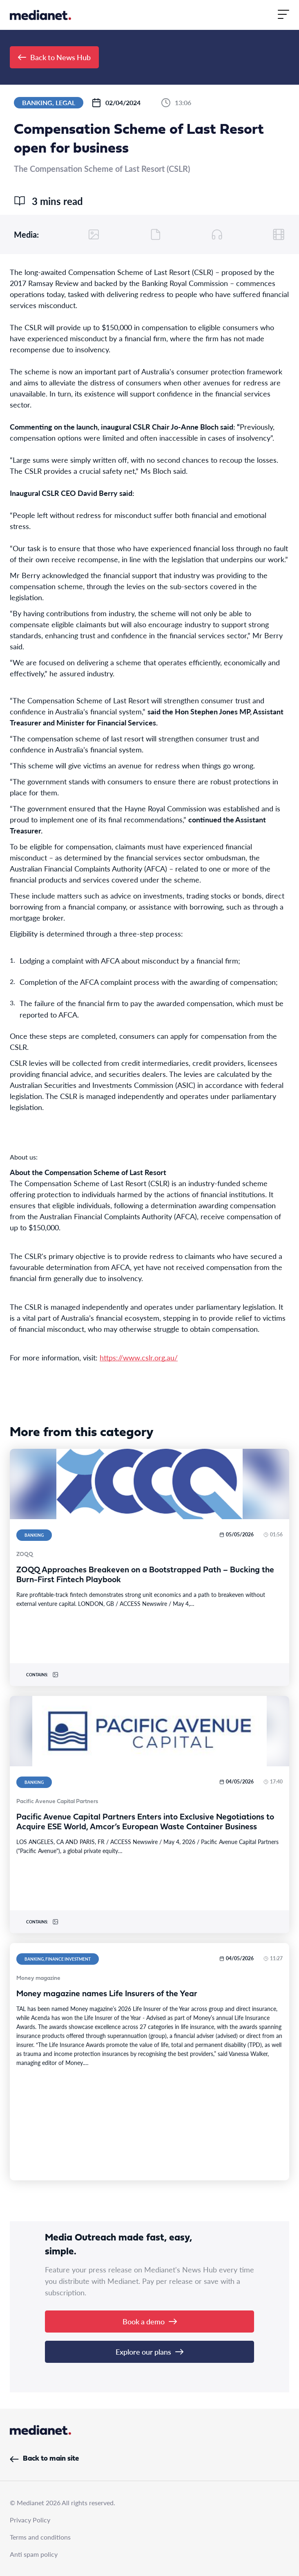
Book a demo (150, 2321)
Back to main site (44, 2459)
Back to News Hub (54, 57)
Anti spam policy (34, 2554)
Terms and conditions (40, 2537)
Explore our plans (149, 2351)
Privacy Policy (30, 2519)
